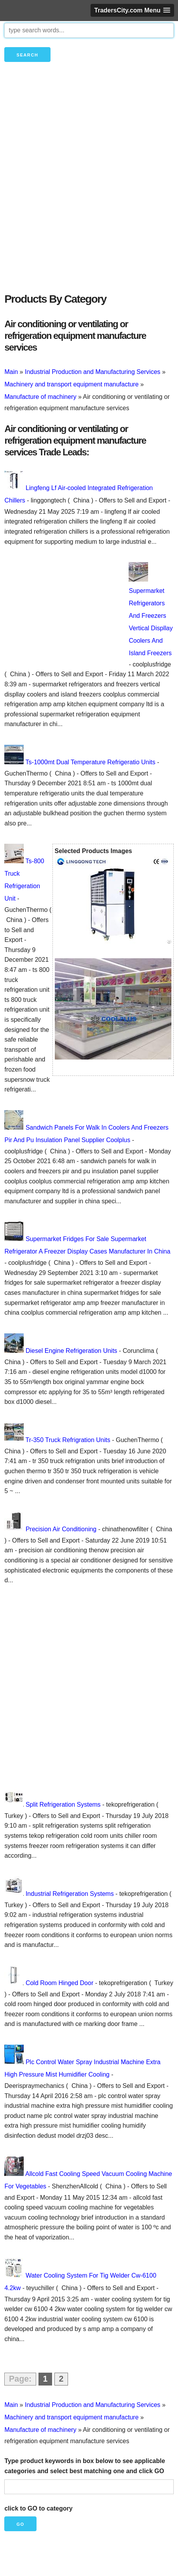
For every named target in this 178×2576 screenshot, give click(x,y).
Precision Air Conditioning (61, 1529)
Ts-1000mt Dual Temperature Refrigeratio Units (90, 762)
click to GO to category (38, 2508)
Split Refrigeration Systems (63, 1804)
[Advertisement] (89, 190)
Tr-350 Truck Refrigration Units (68, 1440)
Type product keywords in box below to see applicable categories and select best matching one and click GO (84, 2466)
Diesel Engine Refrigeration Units (71, 1350)
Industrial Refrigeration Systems (70, 1893)
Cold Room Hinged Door (59, 1983)
